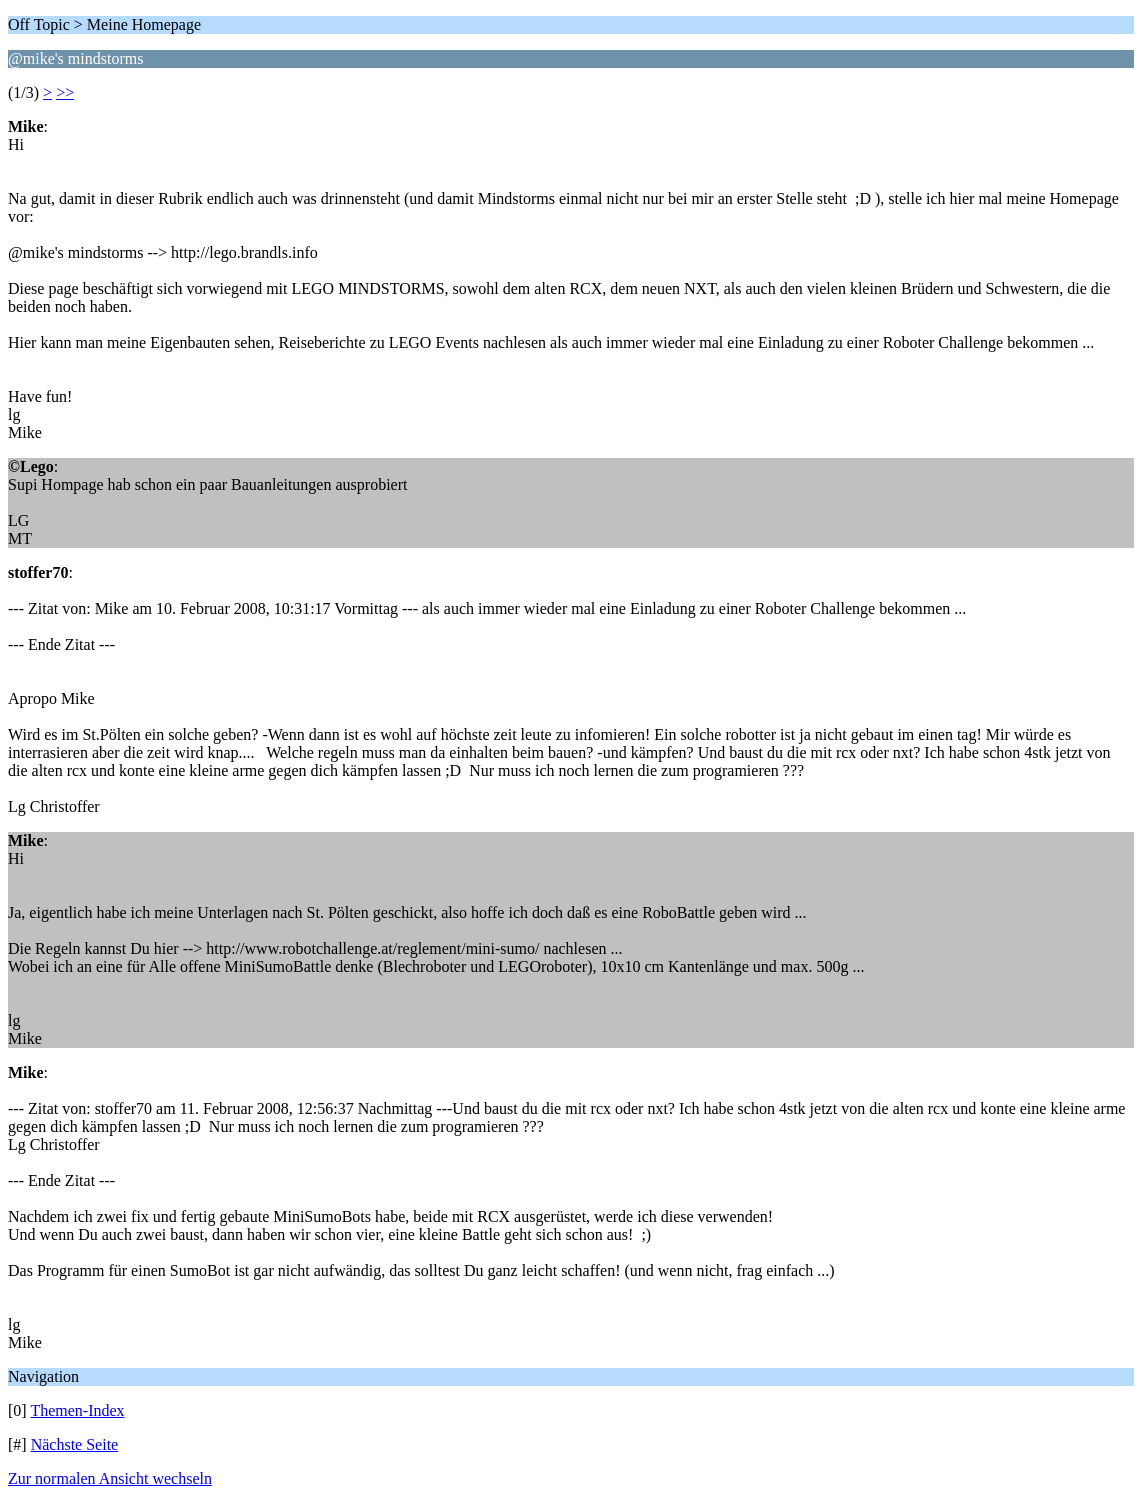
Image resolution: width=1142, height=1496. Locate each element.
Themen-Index (77, 1410)
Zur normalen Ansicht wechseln (110, 1478)
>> (65, 92)
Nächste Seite (75, 1444)
